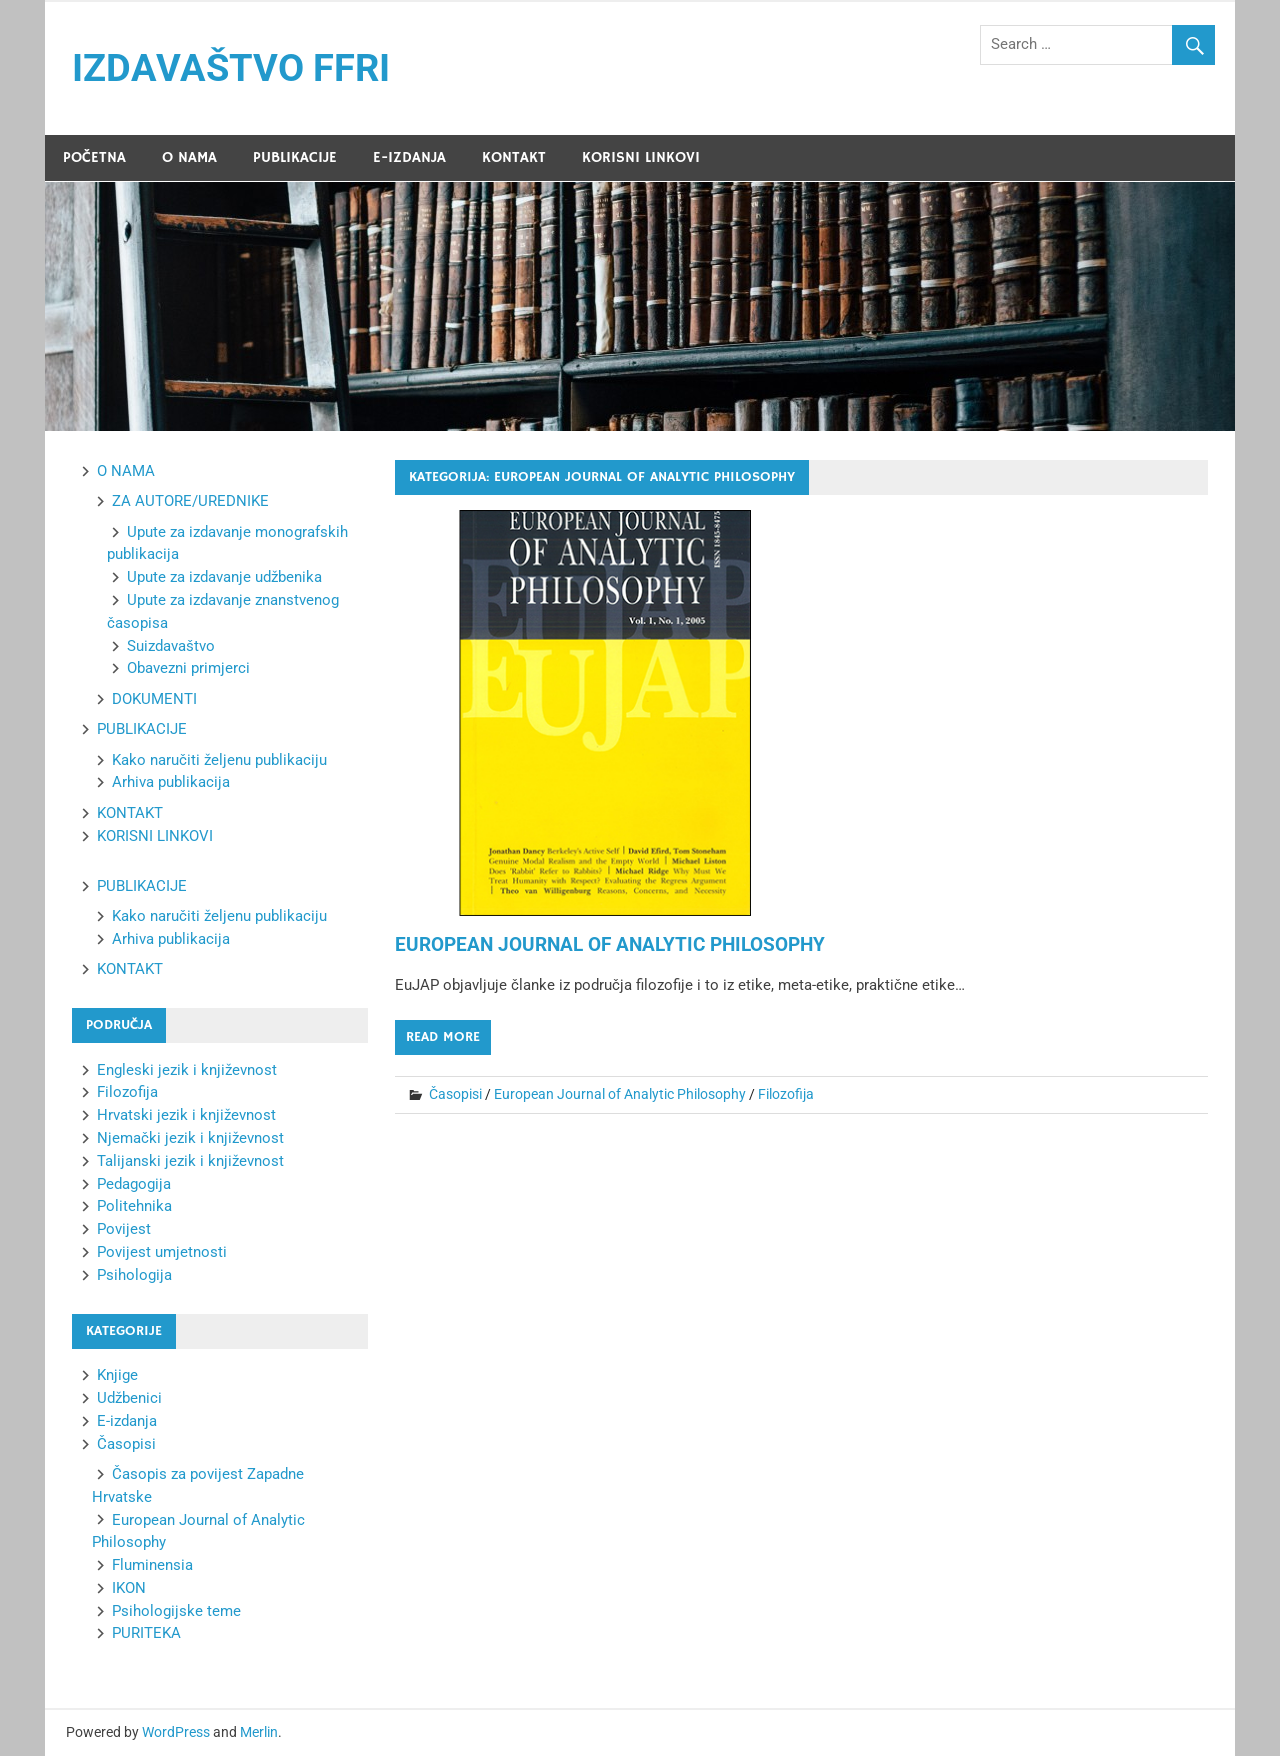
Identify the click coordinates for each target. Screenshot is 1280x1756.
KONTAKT (514, 157)
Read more (443, 1037)
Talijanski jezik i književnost (190, 1161)
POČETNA (94, 157)
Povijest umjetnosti (162, 1252)
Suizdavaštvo (171, 646)
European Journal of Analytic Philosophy (620, 1094)
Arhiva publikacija (171, 782)
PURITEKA (146, 1633)
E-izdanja (127, 1421)
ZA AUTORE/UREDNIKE (190, 501)
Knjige (117, 1375)
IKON (129, 1588)
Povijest (124, 1229)
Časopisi (455, 1094)
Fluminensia (152, 1565)
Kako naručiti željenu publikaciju (219, 760)
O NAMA (189, 157)
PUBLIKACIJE (295, 157)
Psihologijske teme (176, 1611)
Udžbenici (129, 1398)
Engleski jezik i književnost (187, 1070)
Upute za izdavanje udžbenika (224, 577)
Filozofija (786, 1094)
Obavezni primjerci (188, 668)
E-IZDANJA (409, 157)
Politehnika (134, 1206)
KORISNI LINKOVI (641, 157)
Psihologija (134, 1275)
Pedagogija (134, 1184)
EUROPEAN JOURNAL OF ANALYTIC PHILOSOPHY (610, 944)
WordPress (176, 1732)
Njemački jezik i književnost (190, 1138)
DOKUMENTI (154, 699)
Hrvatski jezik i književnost (186, 1115)
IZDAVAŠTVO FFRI (231, 68)
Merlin (259, 1732)
